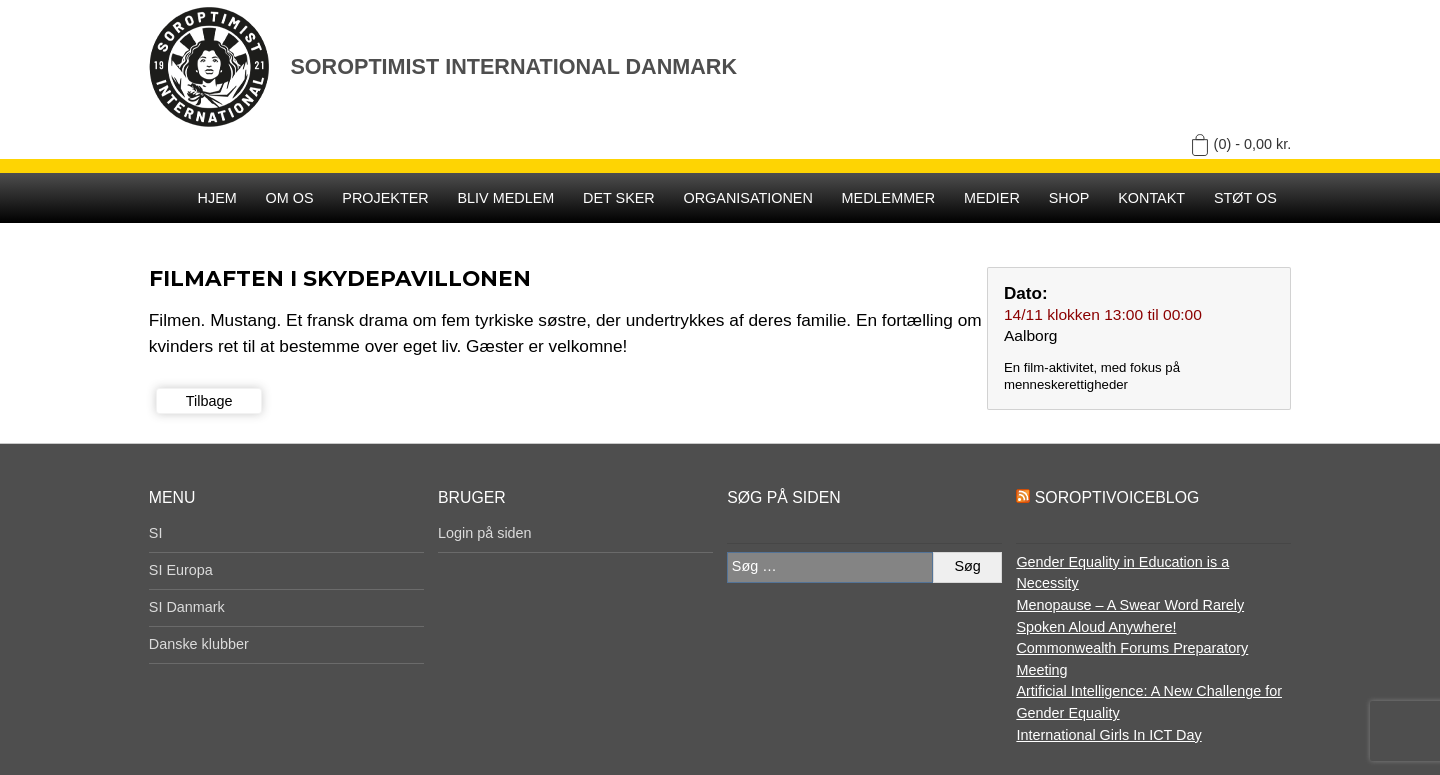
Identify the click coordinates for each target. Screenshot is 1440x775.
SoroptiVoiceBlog (1117, 497)
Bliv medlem (505, 198)
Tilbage (209, 401)
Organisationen (748, 198)
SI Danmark (187, 607)
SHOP (1069, 198)
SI (156, 533)
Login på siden (485, 533)
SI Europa (181, 570)
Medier (992, 198)
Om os (290, 198)
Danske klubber (199, 644)
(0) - (1253, 144)
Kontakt (1151, 198)
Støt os (1245, 198)
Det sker (619, 198)
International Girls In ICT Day (1108, 735)
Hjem (217, 198)
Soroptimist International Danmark (513, 66)
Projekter (385, 198)
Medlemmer (889, 198)
